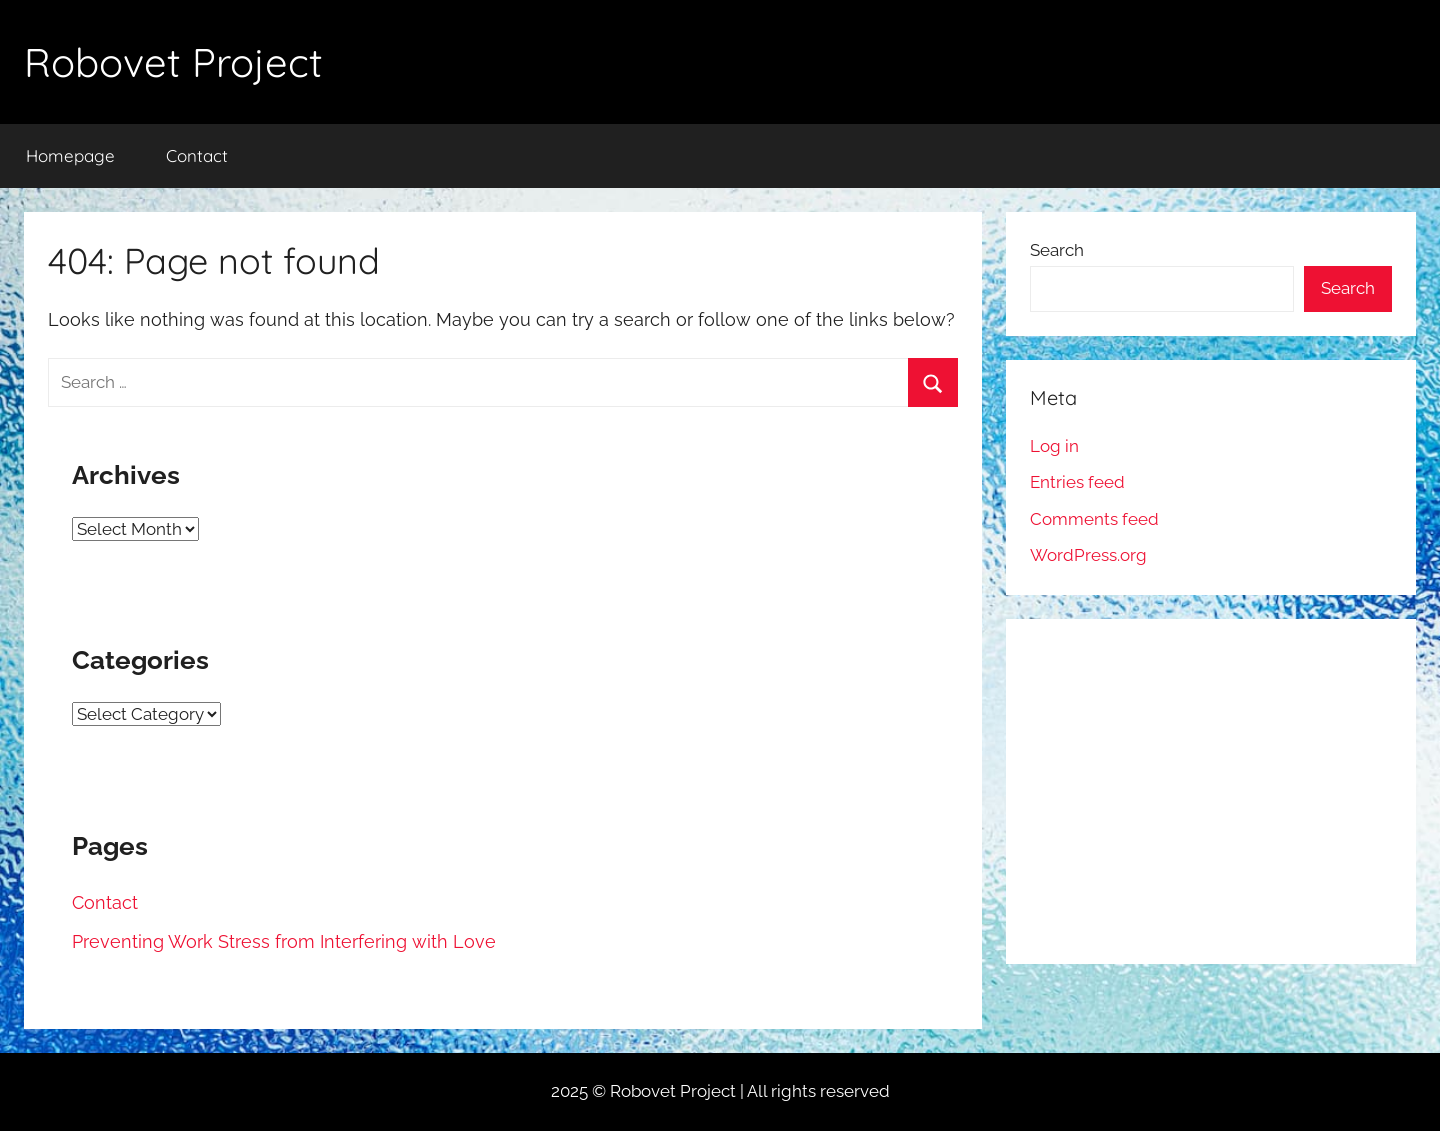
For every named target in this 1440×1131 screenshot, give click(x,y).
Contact (197, 155)
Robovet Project (173, 62)
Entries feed (1077, 482)
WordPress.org (1088, 555)
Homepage (70, 155)
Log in (1054, 446)
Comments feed (1094, 519)
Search (1057, 250)
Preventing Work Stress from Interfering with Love (284, 941)
